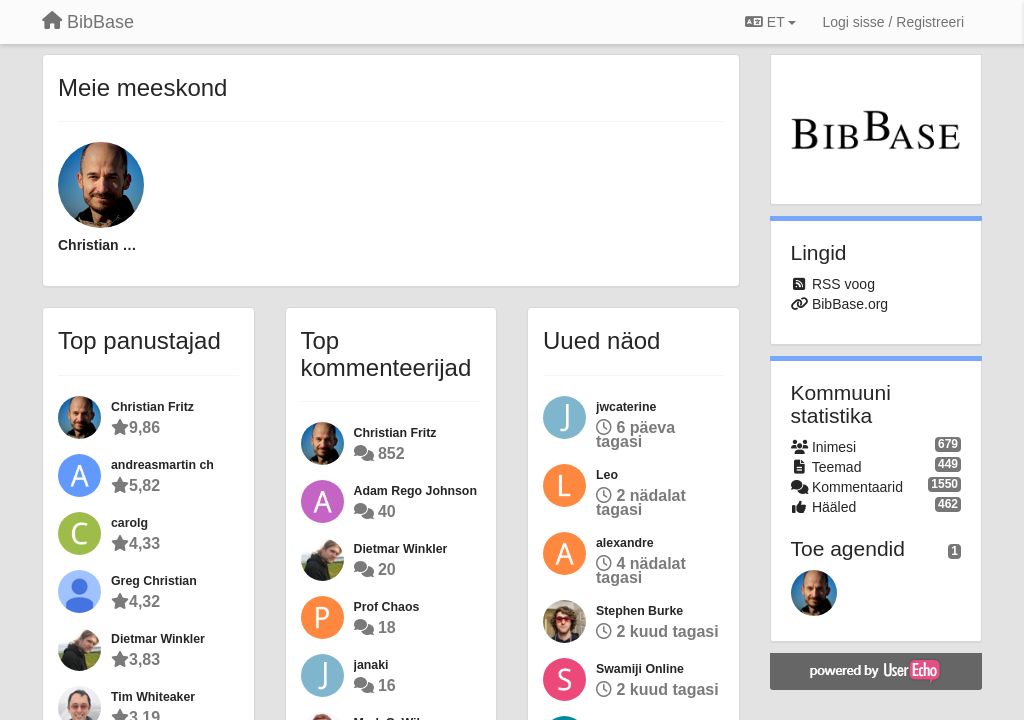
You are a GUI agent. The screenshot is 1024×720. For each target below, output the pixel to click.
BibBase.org (850, 304)
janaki (371, 665)
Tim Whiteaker (153, 697)
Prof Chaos (387, 607)
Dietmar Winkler (158, 639)
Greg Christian (154, 581)
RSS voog (843, 284)
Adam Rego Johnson (415, 491)
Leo (607, 475)
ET (770, 22)
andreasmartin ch (162, 465)
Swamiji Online (640, 669)
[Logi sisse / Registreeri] (893, 22)
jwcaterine (626, 407)
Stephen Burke (639, 611)
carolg (129, 523)
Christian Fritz (101, 245)
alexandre (625, 543)
